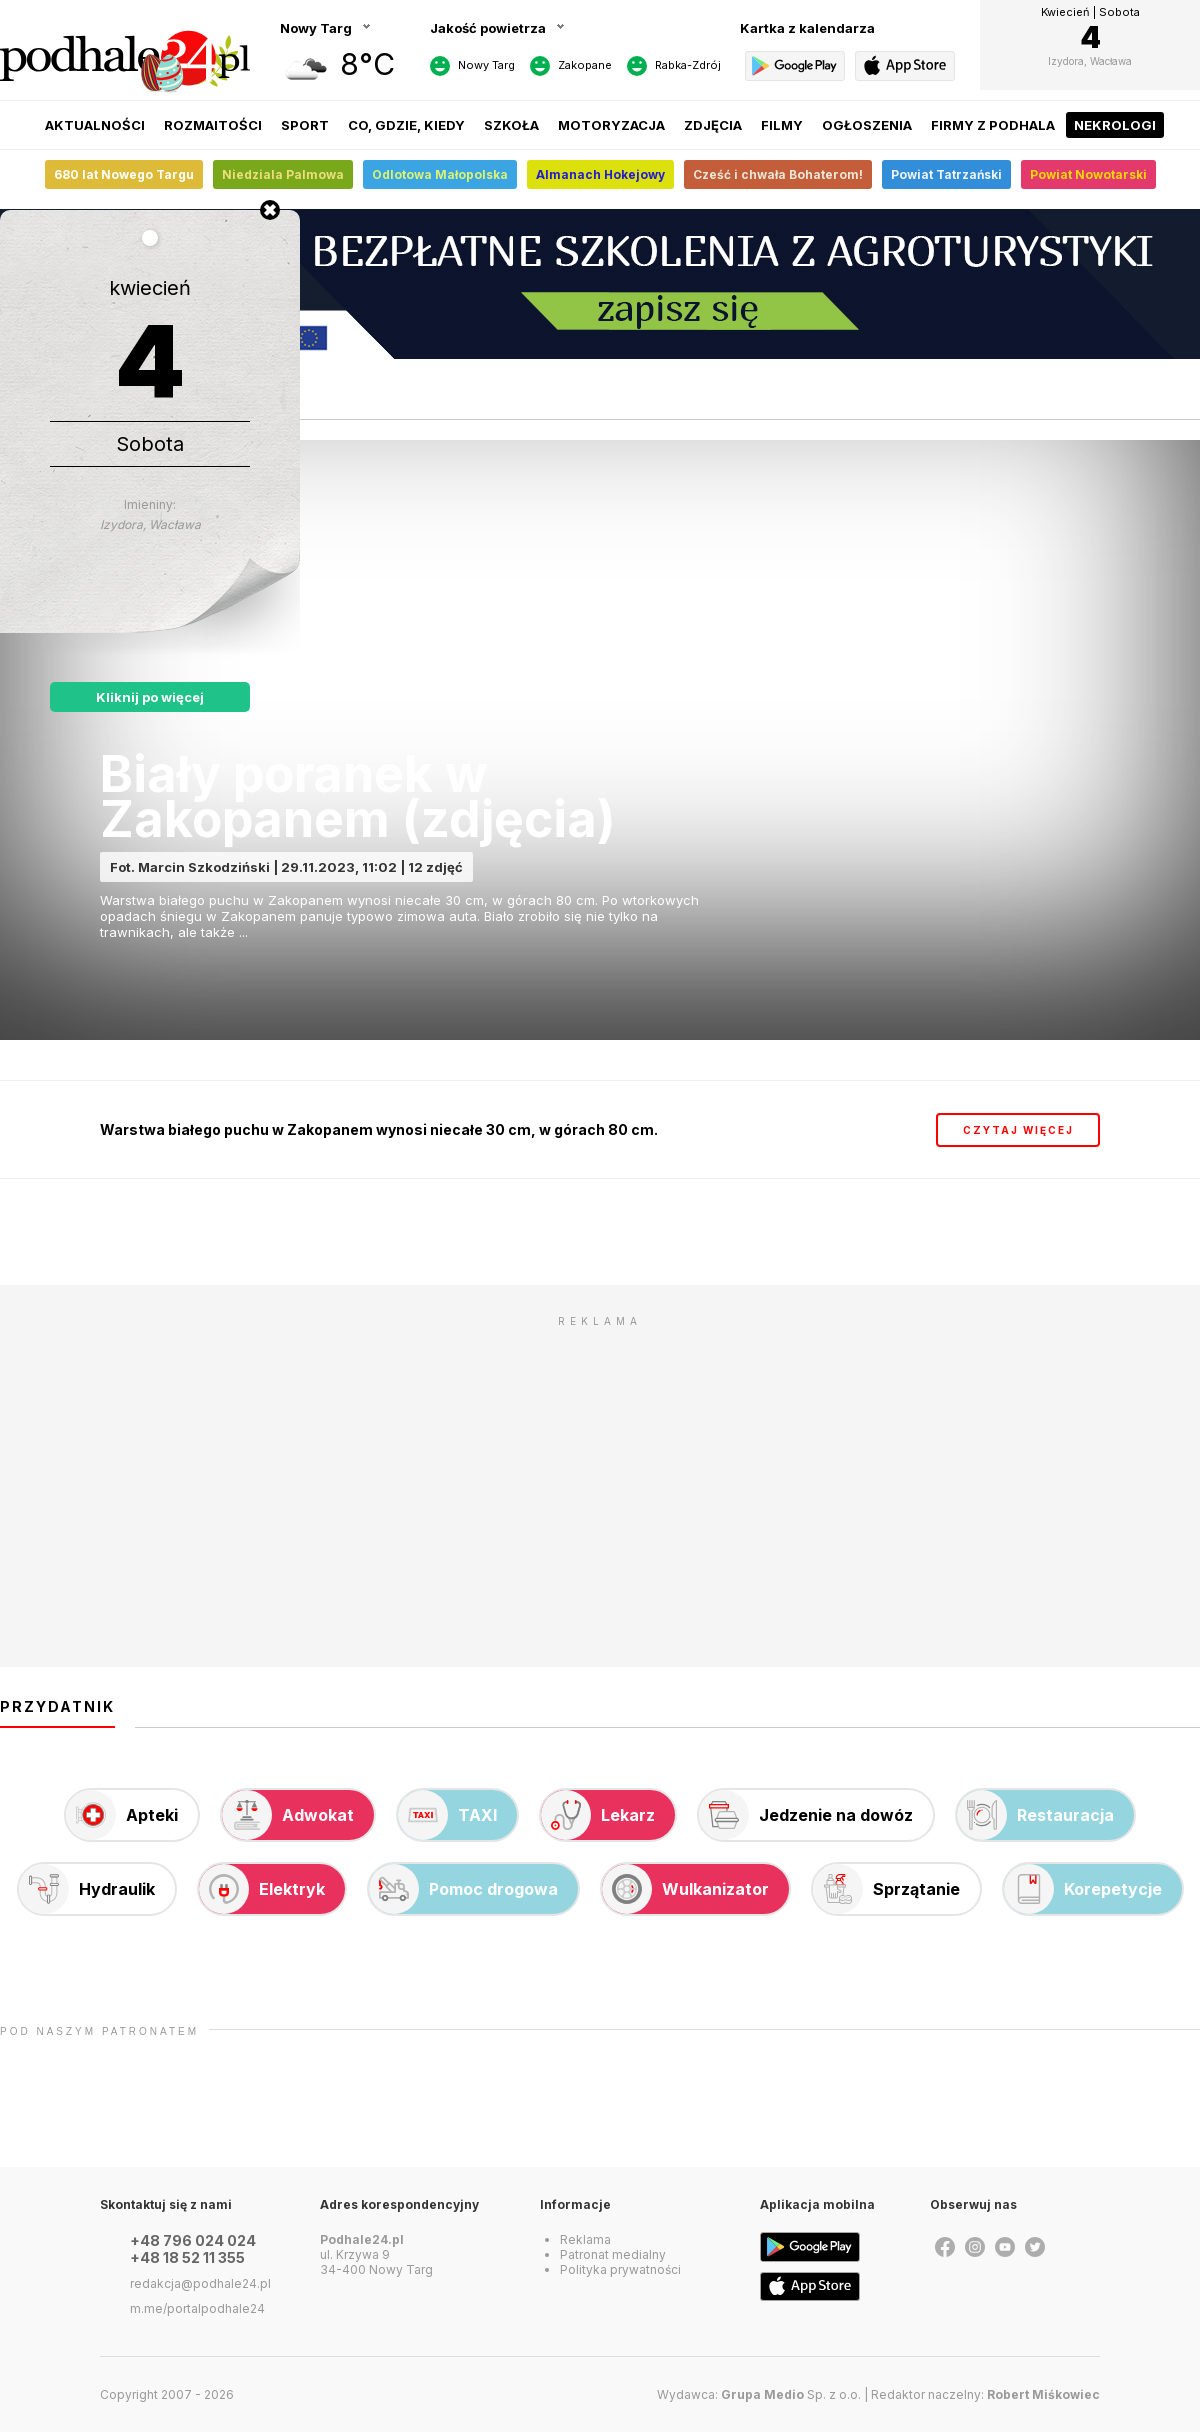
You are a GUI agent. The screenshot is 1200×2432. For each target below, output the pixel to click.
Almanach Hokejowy (600, 174)
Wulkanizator (685, 1889)
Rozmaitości (213, 125)
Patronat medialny (613, 2254)
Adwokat (288, 1815)
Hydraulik (87, 1889)
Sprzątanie (886, 1889)
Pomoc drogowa (463, 1889)
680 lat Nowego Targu (124, 174)
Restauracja (1035, 1815)
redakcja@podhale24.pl (200, 2283)
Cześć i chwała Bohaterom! (778, 174)
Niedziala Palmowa (283, 174)
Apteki (122, 1815)
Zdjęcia (713, 125)
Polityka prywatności (620, 2269)
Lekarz (598, 1815)
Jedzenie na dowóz (806, 1815)
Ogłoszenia (867, 125)
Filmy (782, 125)
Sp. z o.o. (791, 2394)
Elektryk (262, 1889)
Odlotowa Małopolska (440, 174)
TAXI (447, 1815)
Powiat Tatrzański (946, 174)
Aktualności (95, 125)
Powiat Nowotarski (1088, 174)
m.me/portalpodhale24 (197, 2308)
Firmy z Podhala (993, 125)
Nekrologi (1115, 125)
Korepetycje (1083, 1889)
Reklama (585, 2239)
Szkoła (511, 125)
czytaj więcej (1018, 1130)
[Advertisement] (600, 1477)
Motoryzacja (611, 125)
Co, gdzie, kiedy (406, 125)
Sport (305, 125)
